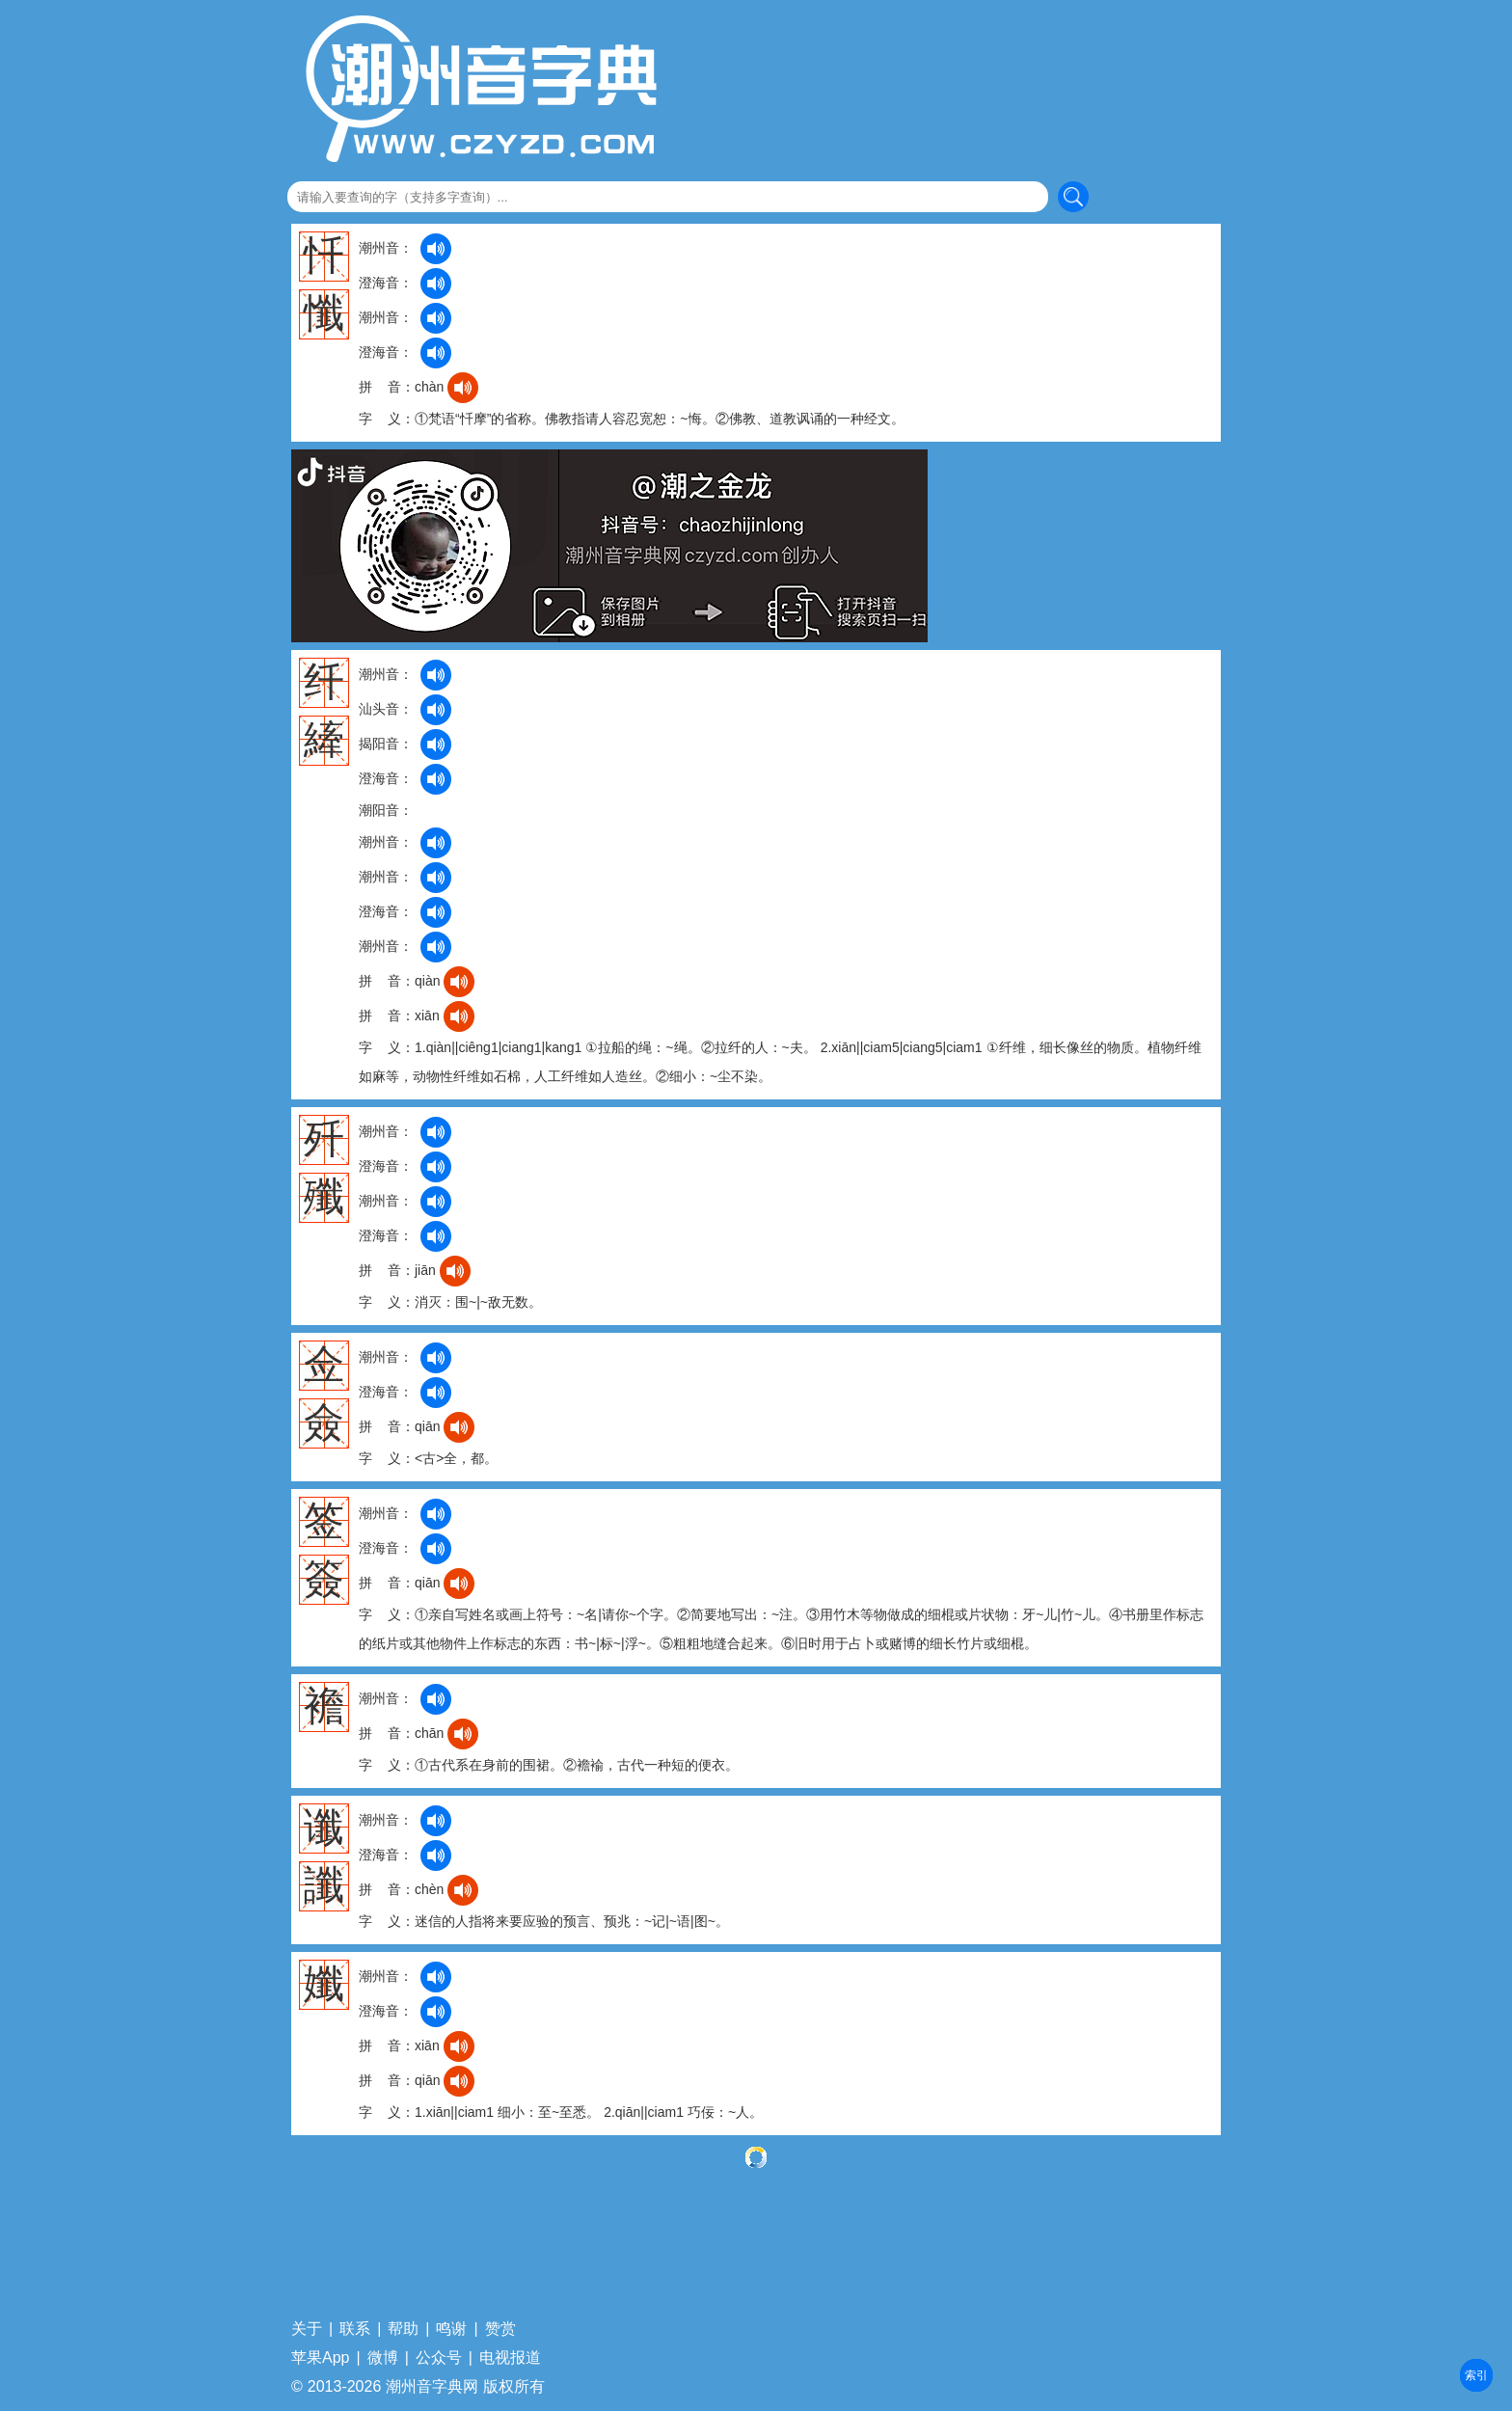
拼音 (1476, 2375)
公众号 (439, 2358)
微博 (382, 2358)
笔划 (1476, 2375)
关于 (306, 2329)
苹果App (320, 2358)
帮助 (403, 2329)
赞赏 (500, 2329)
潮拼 (1476, 2375)
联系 (354, 2329)
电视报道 (510, 2358)
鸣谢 (451, 2329)
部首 (1476, 2375)
